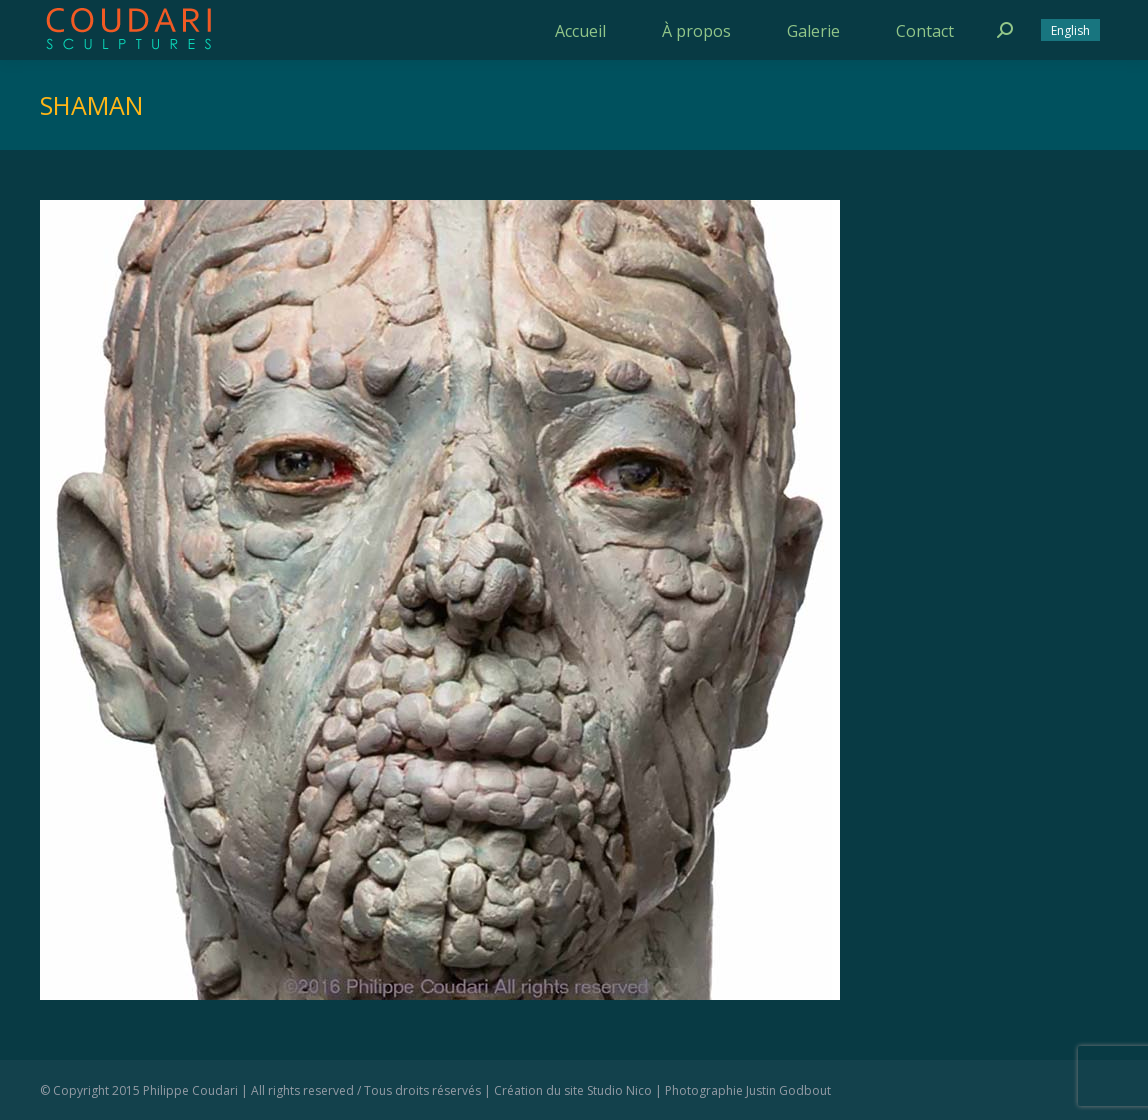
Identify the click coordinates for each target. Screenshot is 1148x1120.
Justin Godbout (788, 1090)
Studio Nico (619, 1090)
